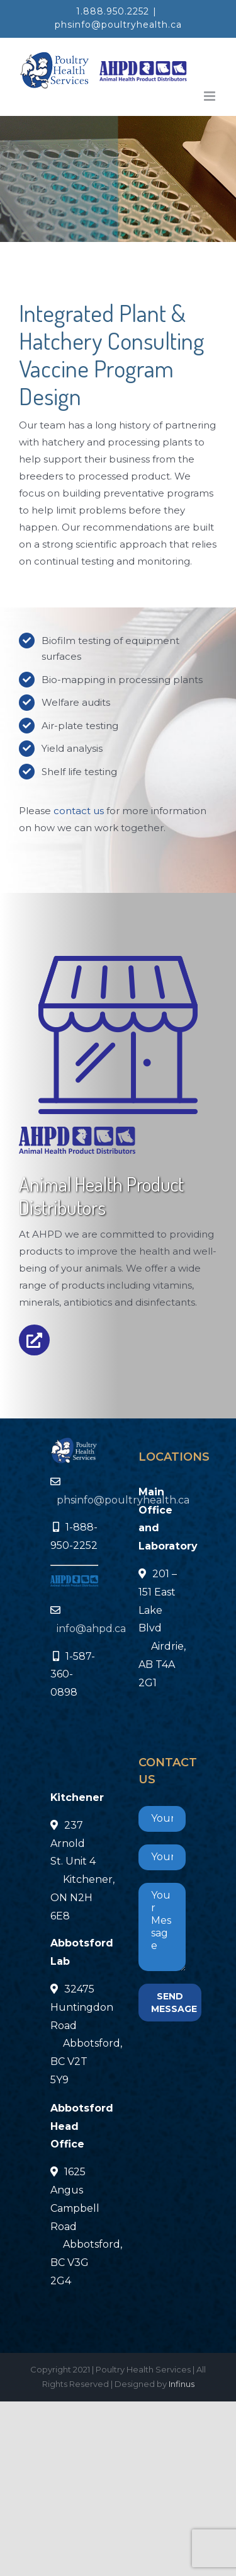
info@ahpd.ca (91, 1629)
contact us (78, 811)
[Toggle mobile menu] (210, 96)
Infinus (181, 2384)
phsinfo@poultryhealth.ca (118, 24)
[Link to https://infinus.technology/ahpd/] (34, 1340)
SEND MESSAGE (174, 2003)
